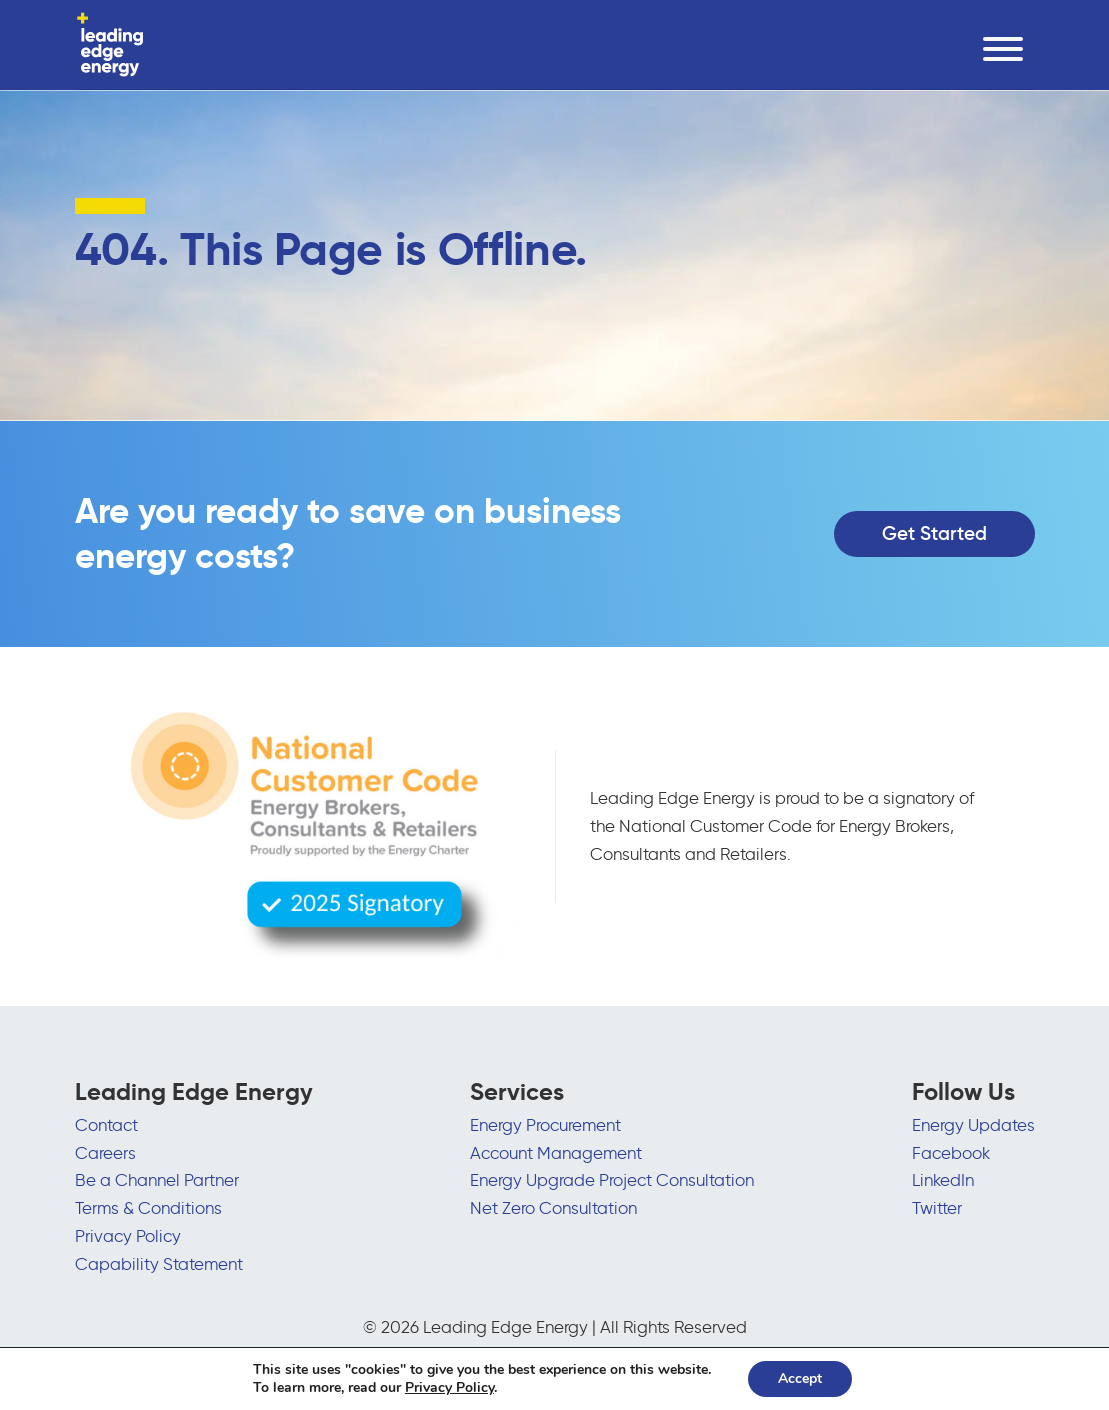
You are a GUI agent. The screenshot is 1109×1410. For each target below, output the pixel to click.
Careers (105, 1153)
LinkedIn (943, 1180)
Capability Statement (159, 1264)
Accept (800, 1378)
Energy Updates (973, 1125)
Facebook (951, 1153)
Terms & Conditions (148, 1208)
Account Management (556, 1153)
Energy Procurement (545, 1125)
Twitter (937, 1208)
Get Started (934, 533)
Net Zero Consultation (553, 1208)
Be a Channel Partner (157, 1180)
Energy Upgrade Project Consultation (612, 1180)
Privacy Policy (128, 1236)
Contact (106, 1125)
